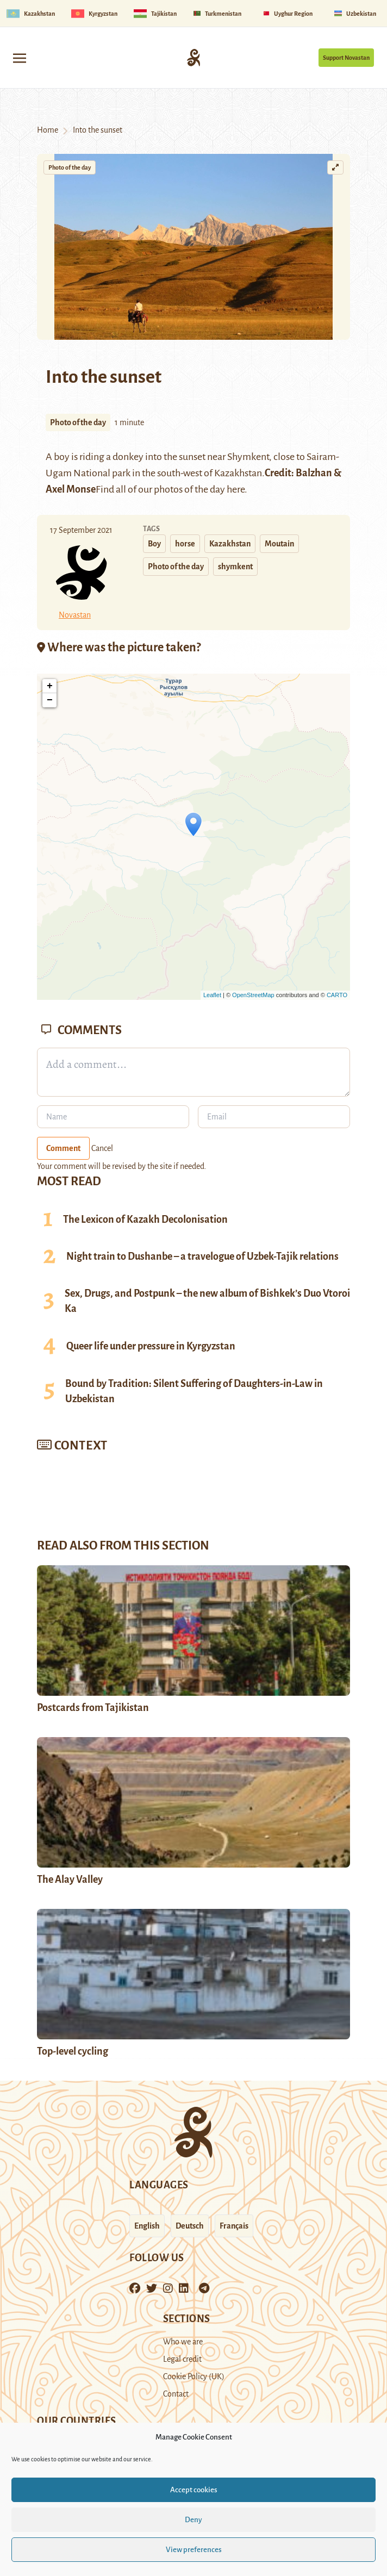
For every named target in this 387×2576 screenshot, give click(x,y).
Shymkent (248, 456)
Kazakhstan (230, 543)
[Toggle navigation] (19, 57)
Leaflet (212, 995)
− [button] (50, 700)
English (147, 2226)
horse (185, 543)
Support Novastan (346, 57)
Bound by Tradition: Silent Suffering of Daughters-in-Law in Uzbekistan (194, 1391)
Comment (63, 1148)
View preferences (194, 2550)
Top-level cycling (72, 2051)
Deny (193, 2520)
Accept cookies (193, 2490)
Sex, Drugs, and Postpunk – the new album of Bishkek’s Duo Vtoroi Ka (207, 1301)
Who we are (183, 2341)
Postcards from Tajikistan (93, 1707)
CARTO (337, 995)
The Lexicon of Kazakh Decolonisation (145, 1219)
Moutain (279, 543)
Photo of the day (69, 167)
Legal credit (182, 2359)
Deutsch (190, 2226)
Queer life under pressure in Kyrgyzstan (150, 1346)
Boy (154, 543)
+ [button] (50, 686)
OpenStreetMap (253, 995)
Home (47, 130)
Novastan (75, 615)
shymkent (235, 566)
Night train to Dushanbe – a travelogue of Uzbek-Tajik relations (202, 1256)
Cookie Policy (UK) (193, 2376)
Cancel (102, 1148)
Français (234, 2226)
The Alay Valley (70, 1879)
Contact (176, 2394)
